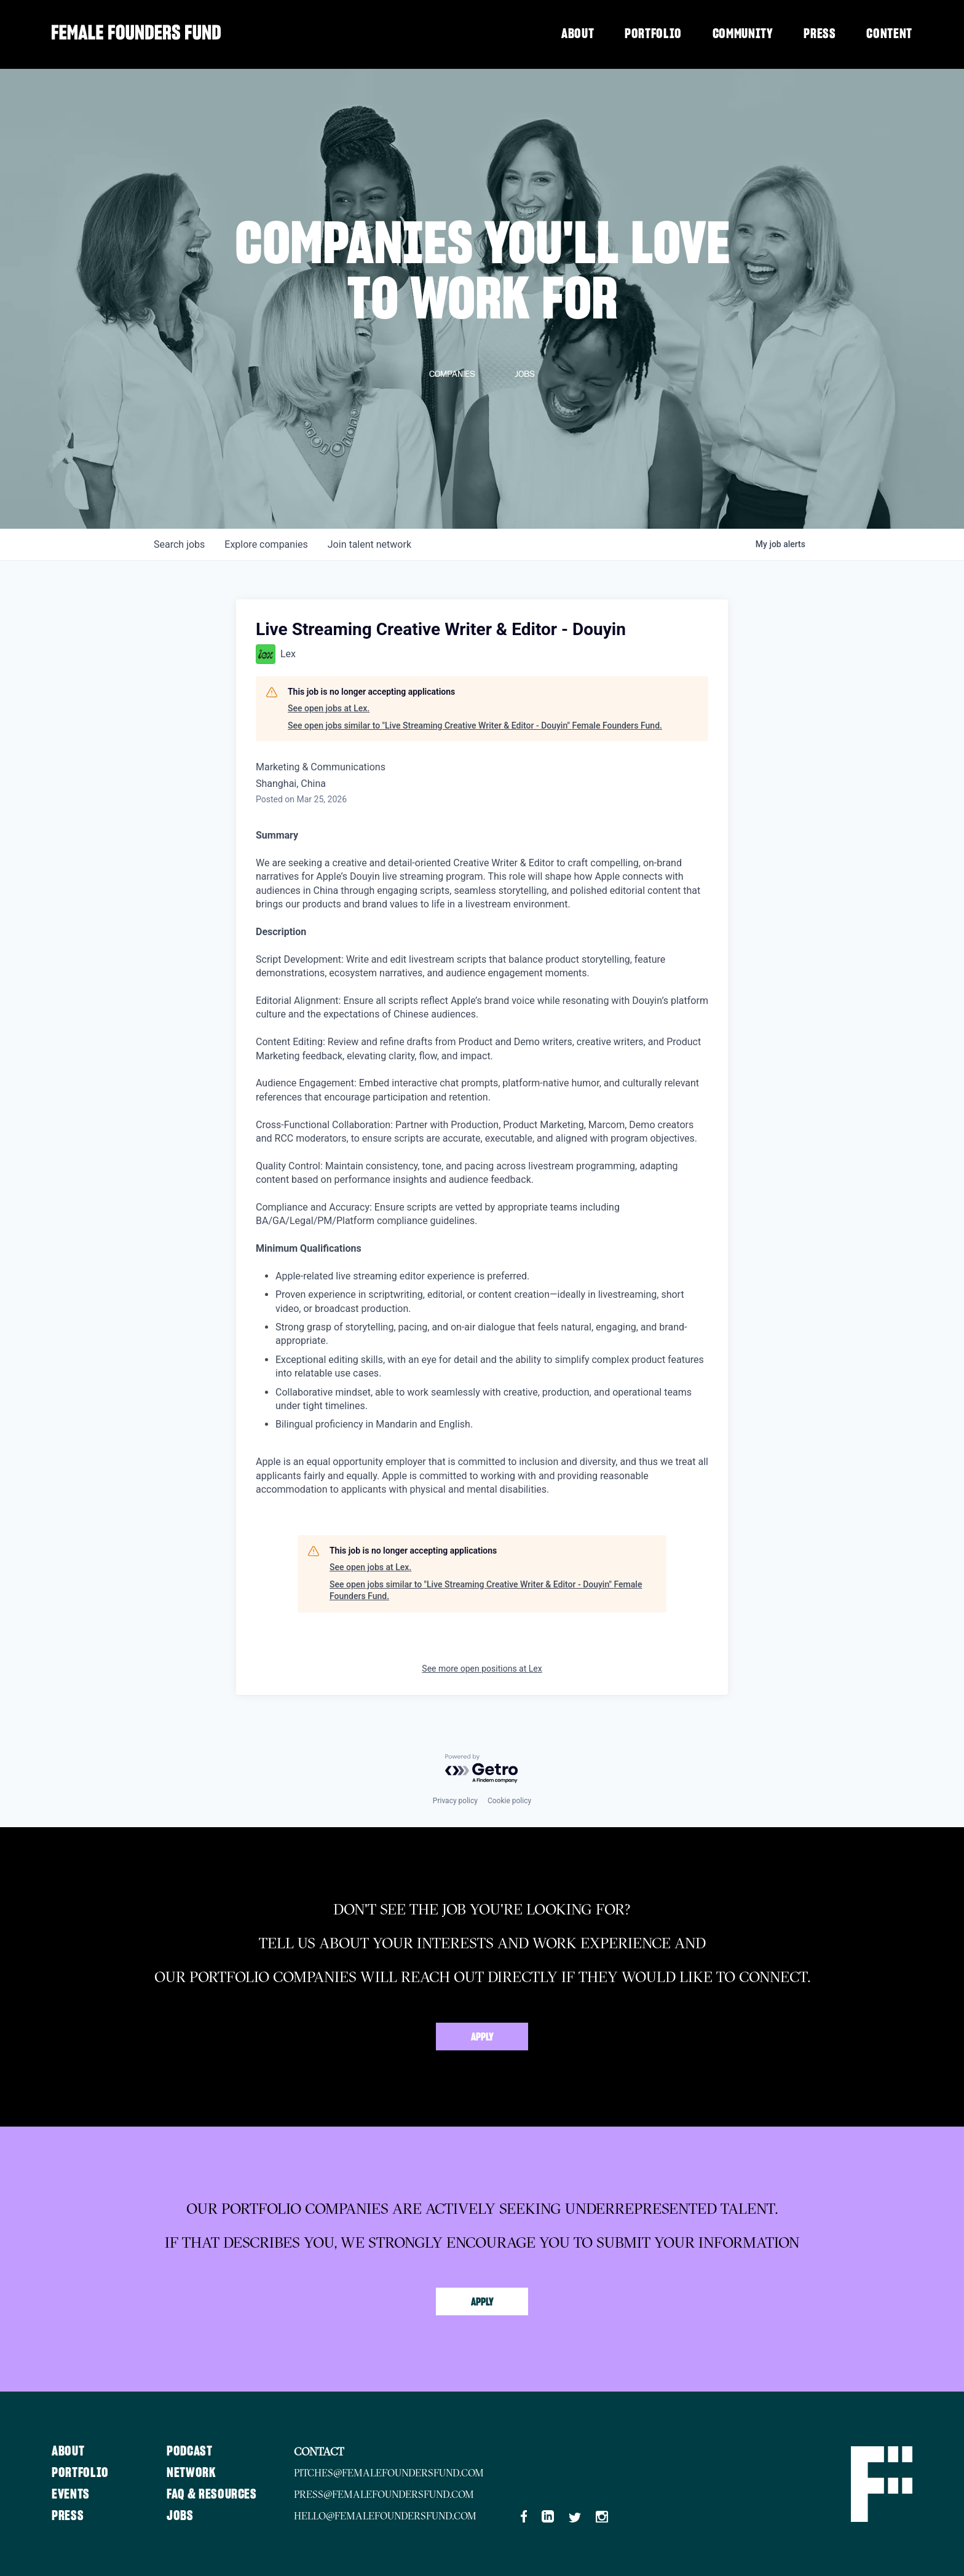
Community (743, 34)
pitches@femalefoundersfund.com (389, 2473)
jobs (179, 544)
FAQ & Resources (212, 2494)
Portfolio (653, 34)
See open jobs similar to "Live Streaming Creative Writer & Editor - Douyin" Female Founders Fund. (475, 725)
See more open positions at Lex (482, 1668)
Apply (482, 2037)
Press (820, 34)
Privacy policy (455, 1800)
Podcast (190, 2451)
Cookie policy (509, 1800)
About (577, 34)
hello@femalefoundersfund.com (385, 2516)
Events (71, 2494)
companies (265, 544)
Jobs (180, 2516)
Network (191, 2472)
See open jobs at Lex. (328, 708)
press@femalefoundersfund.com (384, 2494)
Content (889, 34)
